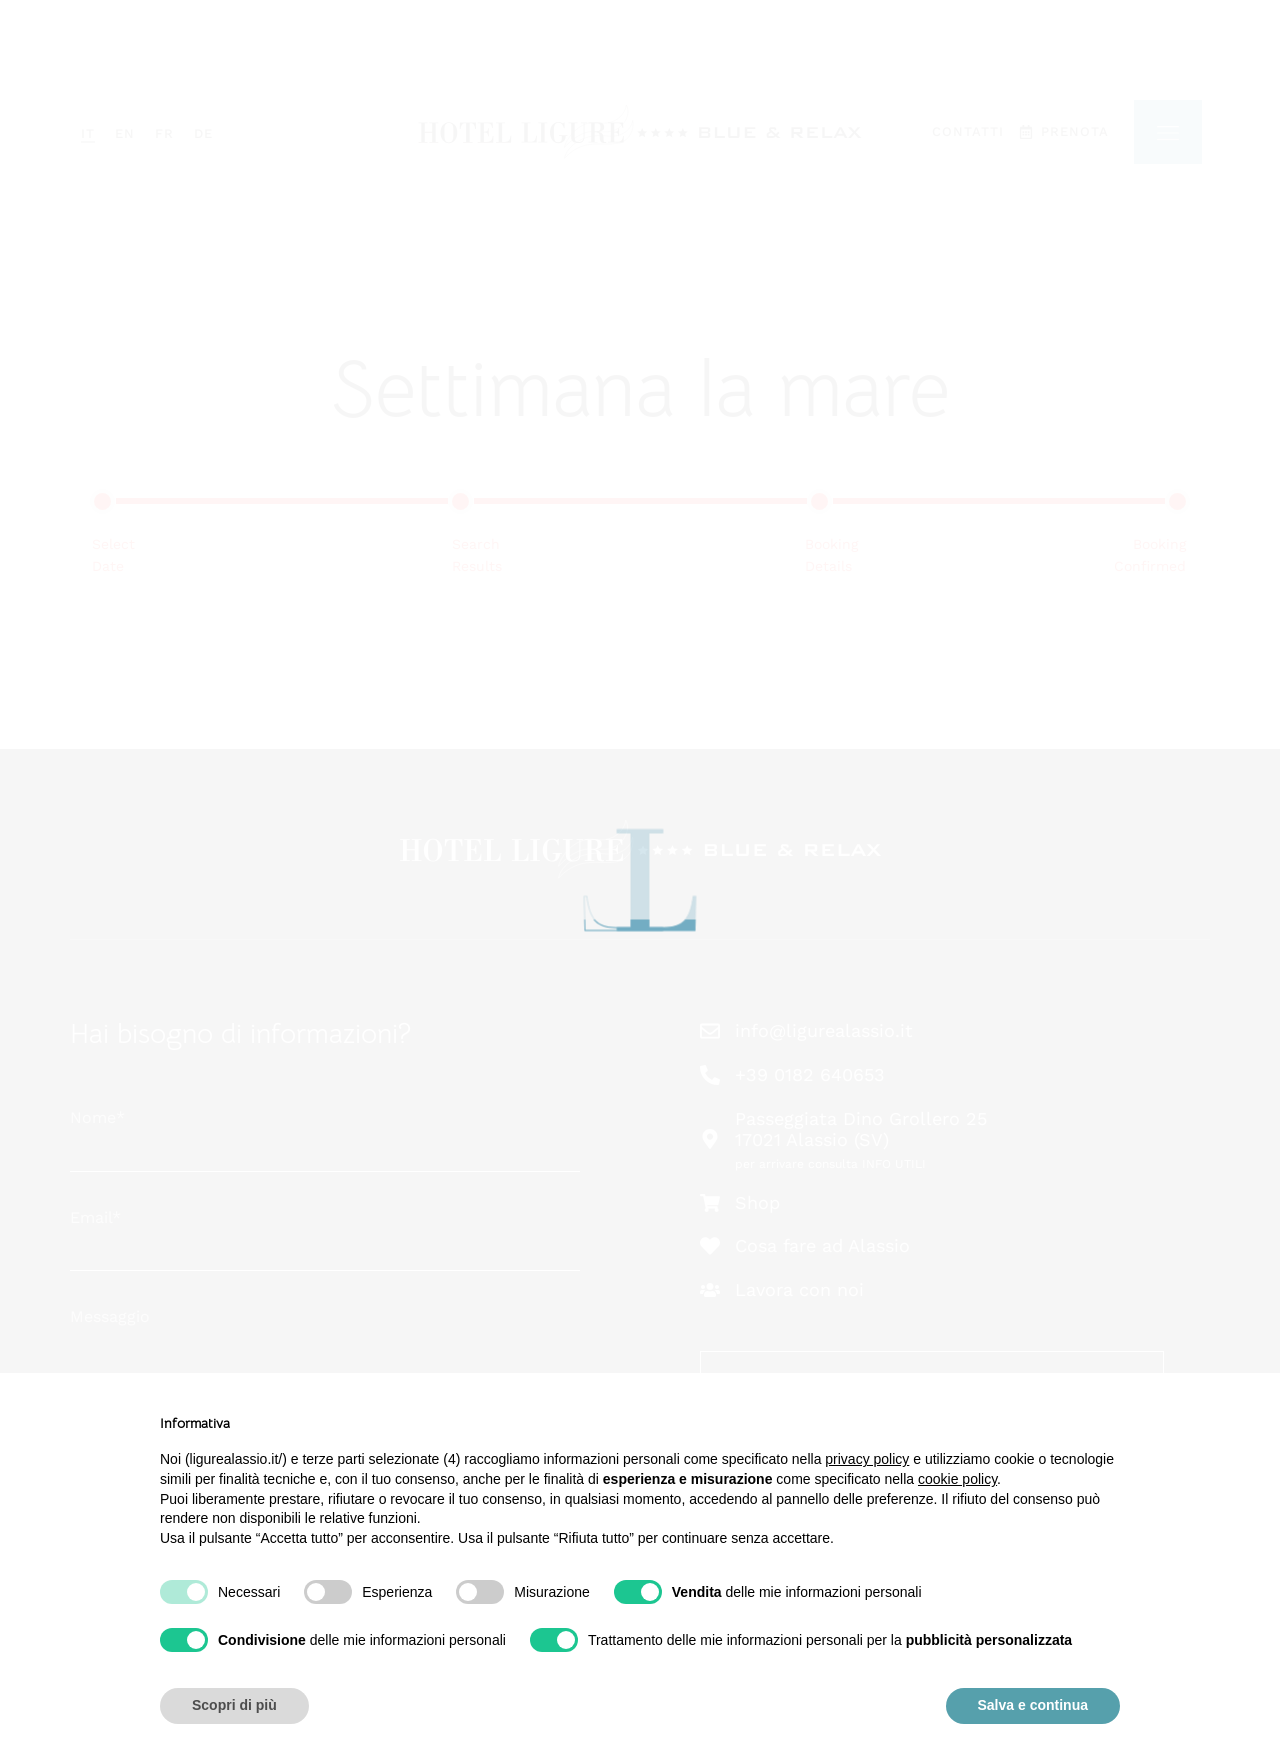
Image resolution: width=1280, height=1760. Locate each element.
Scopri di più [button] (234, 1705)
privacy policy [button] (867, 1459)
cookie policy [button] (957, 1479)
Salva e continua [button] (1033, 1705)
